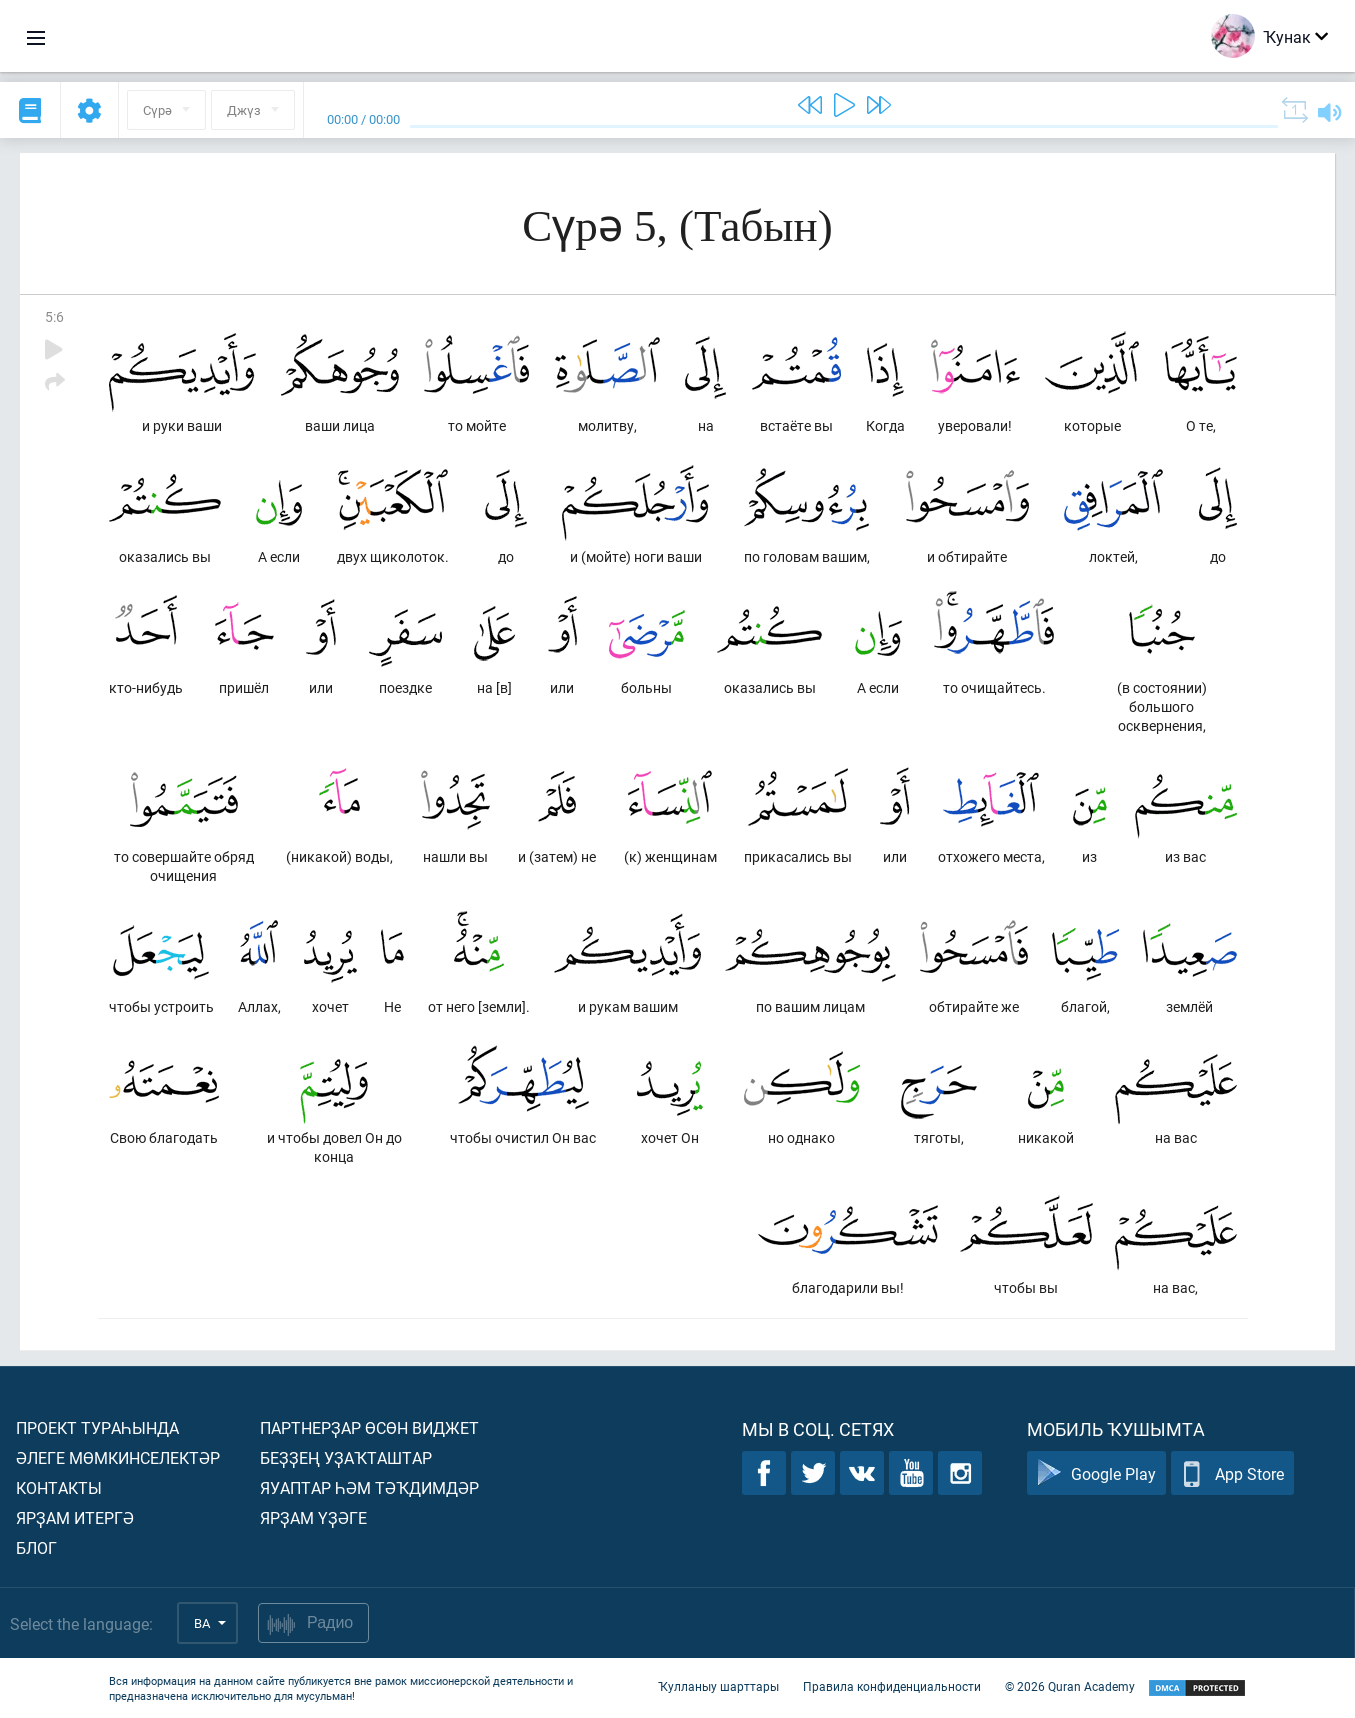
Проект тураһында (97, 1427)
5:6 (54, 316)
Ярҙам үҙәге (313, 1517)
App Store (1232, 1473)
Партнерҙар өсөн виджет (369, 1427)
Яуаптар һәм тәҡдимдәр (369, 1487)
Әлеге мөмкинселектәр (118, 1457)
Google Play (1096, 1473)
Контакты (59, 1487)
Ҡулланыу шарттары (718, 1686)
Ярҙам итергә (75, 1517)
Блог (36, 1547)
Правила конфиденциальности (892, 1686)
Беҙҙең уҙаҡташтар (346, 1457)
